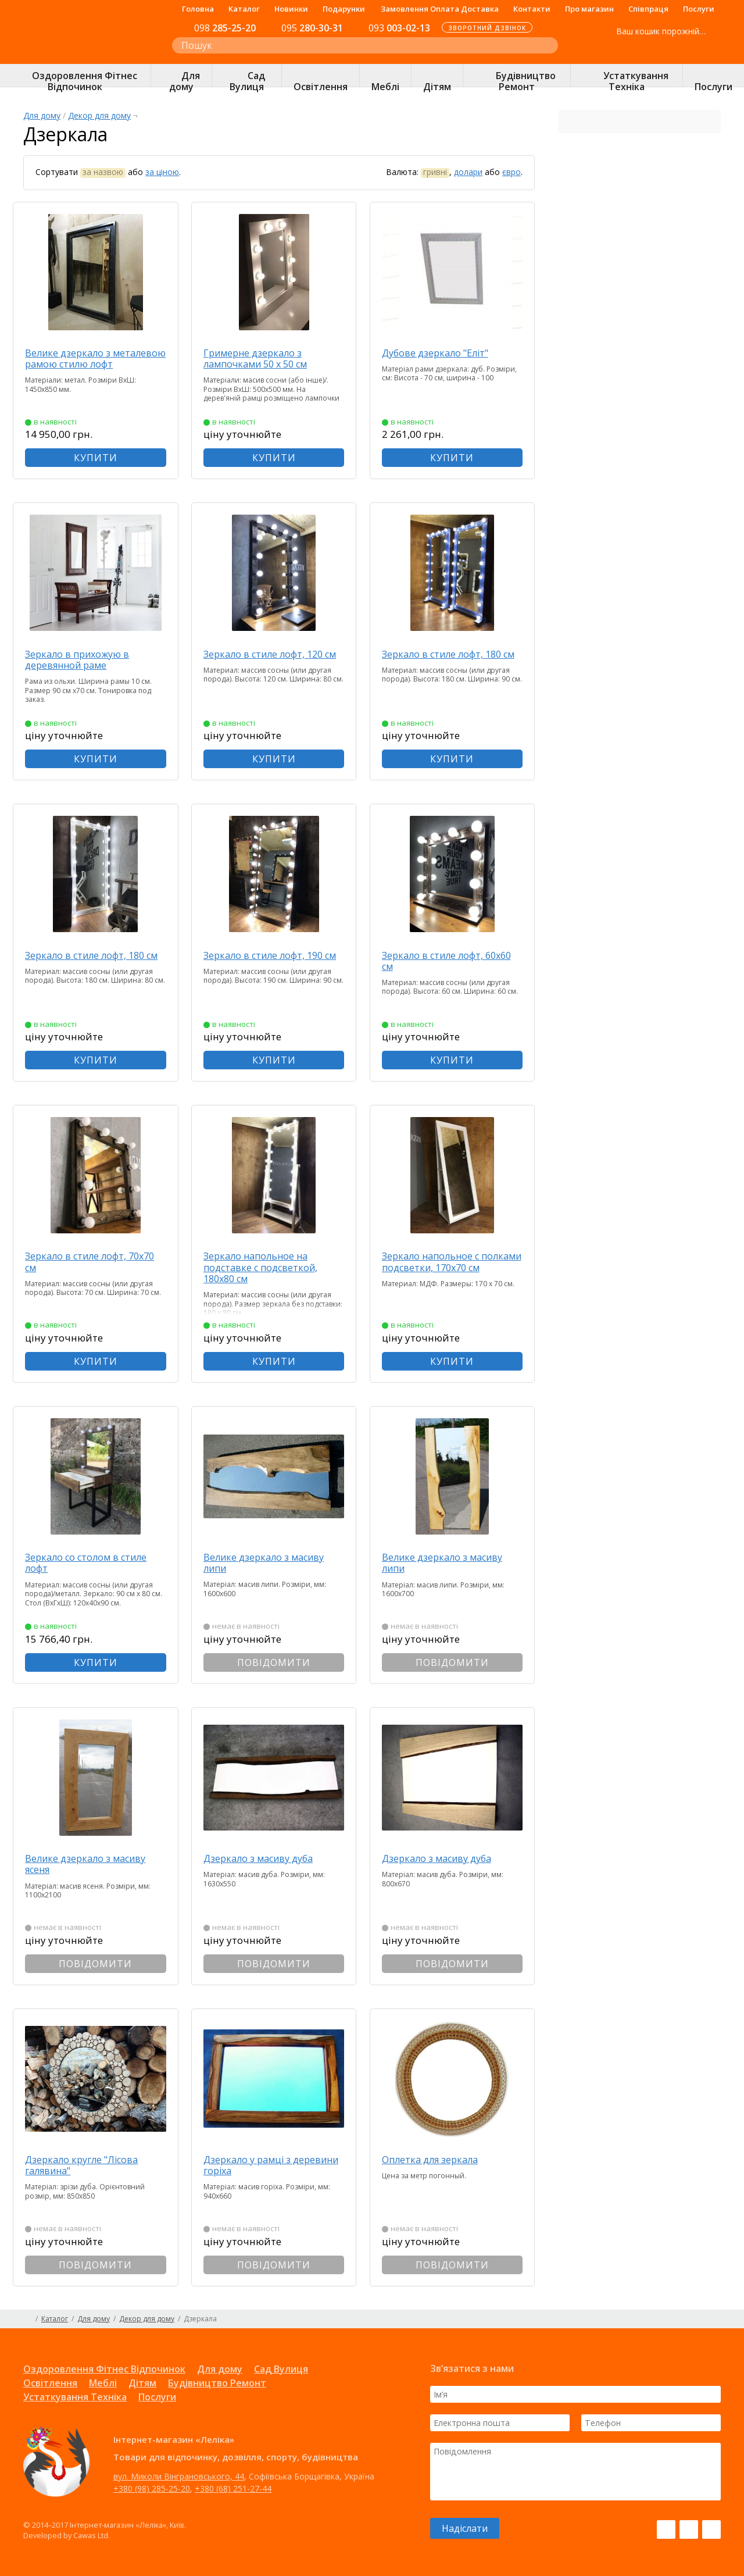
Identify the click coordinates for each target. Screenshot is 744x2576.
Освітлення (50, 2383)
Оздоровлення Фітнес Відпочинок (104, 2369)
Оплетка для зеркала (440, 2159)
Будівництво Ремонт (217, 2383)
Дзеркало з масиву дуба (268, 1858)
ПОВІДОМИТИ (279, 1662)
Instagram (688, 2529)
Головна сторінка (27, 2319)
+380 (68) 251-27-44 (233, 2488)
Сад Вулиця (281, 2369)
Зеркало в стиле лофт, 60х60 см (456, 961)
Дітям (142, 2383)
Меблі (103, 2383)
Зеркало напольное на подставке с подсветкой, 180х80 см (271, 1267)
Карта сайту (716, 2319)
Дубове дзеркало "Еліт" (445, 353)
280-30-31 (312, 28)
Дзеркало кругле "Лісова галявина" (91, 2165)
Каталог (244, 8)
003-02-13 (399, 28)
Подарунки (344, 8)
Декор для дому (99, 115)
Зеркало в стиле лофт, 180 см (451, 660)
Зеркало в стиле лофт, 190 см (273, 961)
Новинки (291, 8)
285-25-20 (225, 28)
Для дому (41, 115)
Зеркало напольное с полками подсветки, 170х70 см (455, 1267)
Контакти (531, 8)
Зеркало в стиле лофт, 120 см (273, 660)
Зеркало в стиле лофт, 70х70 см (99, 1261)
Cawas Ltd (90, 2535)
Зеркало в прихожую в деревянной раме (87, 659)
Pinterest (711, 2529)
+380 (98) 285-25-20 (151, 2488)
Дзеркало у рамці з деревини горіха (257, 2165)
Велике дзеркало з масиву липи (274, 1563)
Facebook (666, 2529)
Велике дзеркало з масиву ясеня (95, 1864)
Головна (198, 8)
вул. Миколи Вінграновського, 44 (178, 2476)
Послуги (698, 8)
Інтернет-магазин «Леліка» (85, 52)
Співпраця (648, 8)
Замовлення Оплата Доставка (440, 8)
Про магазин (589, 8)
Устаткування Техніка (75, 2397)
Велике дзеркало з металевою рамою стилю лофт (94, 364)
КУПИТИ (101, 457)
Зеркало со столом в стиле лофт (96, 1563)
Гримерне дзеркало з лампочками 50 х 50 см (265, 358)
